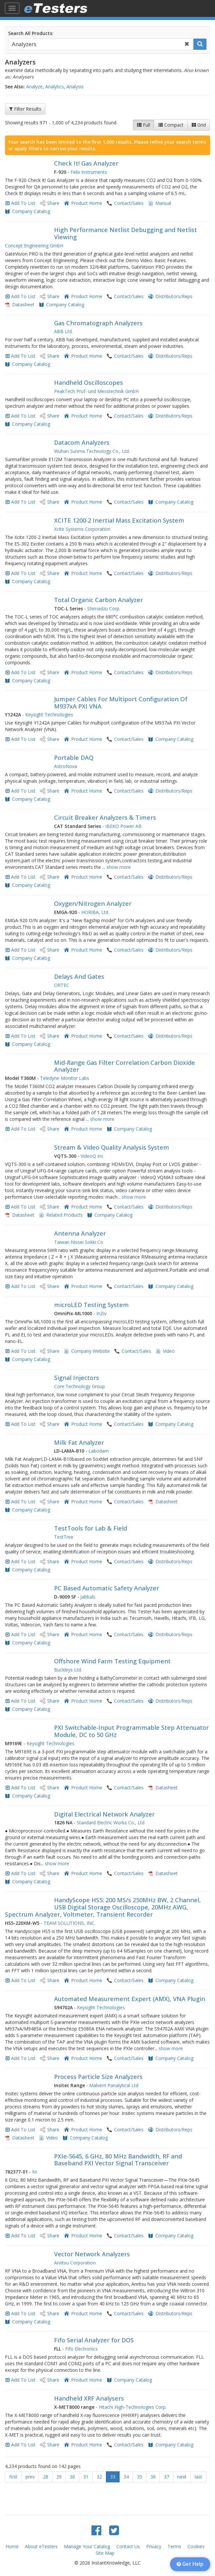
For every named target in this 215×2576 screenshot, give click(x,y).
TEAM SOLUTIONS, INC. (69, 1923)
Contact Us (128, 2546)
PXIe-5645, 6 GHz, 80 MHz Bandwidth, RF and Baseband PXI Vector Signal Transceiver (118, 2159)
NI (34, 2172)
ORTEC (61, 985)
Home (12, 2546)
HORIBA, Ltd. (95, 912)
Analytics (54, 86)
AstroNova (65, 766)
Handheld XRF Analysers (89, 2398)
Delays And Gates (79, 976)
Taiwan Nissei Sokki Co (78, 1242)
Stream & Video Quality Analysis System (111, 1147)
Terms (174, 2546)
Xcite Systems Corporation (82, 529)
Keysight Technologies (49, 714)
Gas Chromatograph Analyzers (98, 323)
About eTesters (41, 2546)
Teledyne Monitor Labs (64, 1078)
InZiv (101, 1313)
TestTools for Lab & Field (90, 1528)
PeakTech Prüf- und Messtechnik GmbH (96, 391)
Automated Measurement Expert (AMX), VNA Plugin (129, 1999)
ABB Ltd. (63, 331)
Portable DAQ (73, 757)
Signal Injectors (76, 1378)
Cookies (196, 2546)
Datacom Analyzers (81, 442)
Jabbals (87, 1597)
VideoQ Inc (92, 1156)
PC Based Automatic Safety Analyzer (106, 1588)
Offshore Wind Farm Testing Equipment (112, 1661)
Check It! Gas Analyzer (86, 163)
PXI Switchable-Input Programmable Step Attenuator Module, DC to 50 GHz (131, 1731)
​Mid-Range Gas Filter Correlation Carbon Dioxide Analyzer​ (124, 1066)
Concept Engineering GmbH (34, 245)
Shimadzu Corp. (103, 608)
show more (119, 867)
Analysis (75, 86)
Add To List (23, 203)
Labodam (98, 1451)
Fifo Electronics (81, 2349)
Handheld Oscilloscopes (88, 382)
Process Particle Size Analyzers (98, 2077)
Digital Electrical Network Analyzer (104, 1814)
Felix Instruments (88, 172)
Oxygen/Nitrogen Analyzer (92, 903)
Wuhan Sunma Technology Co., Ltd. (92, 451)
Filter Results (25, 109)
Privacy (153, 2546)
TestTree (63, 1537)
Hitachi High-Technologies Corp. (132, 2407)
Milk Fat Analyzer (79, 1442)
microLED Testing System (91, 1305)
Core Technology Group (79, 1386)
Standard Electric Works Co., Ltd (111, 1822)
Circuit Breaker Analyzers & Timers (105, 817)
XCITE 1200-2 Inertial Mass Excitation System (119, 520)
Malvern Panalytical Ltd (113, 2085)
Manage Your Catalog (87, 2546)
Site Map (105, 2553)
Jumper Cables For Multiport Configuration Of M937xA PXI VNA (120, 702)
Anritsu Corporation (75, 2263)
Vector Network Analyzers (92, 2254)
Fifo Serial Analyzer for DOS (94, 2340)
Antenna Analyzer (80, 1233)
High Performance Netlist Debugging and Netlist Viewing (125, 233)
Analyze (34, 86)
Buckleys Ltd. (68, 1670)
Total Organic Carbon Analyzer (98, 600)
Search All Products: (30, 33)
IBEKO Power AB (123, 826)
